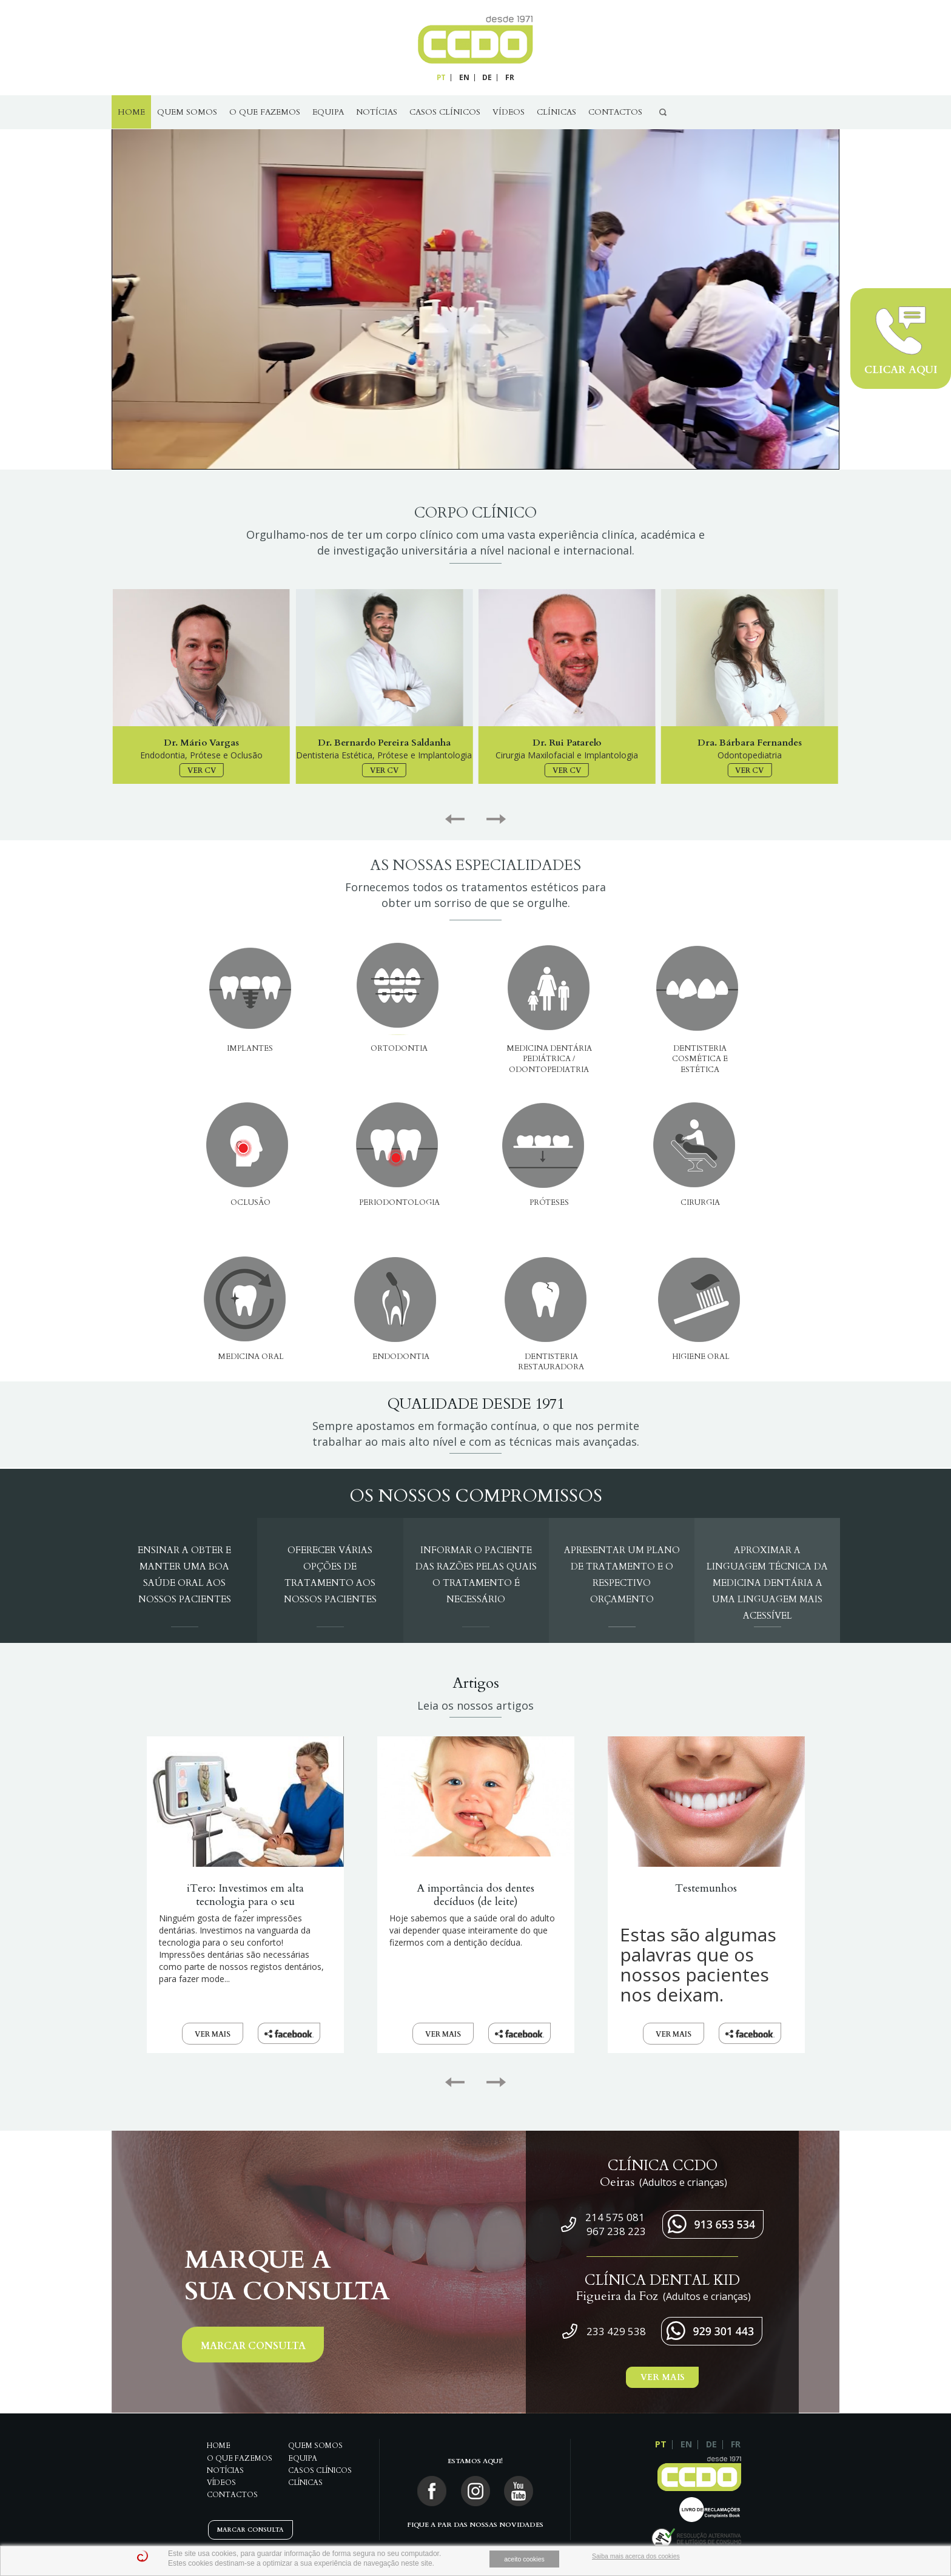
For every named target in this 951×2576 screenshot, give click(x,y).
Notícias (376, 112)
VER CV (201, 770)
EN (464, 77)
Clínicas (556, 112)
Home (131, 112)
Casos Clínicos (444, 112)
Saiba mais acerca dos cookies (636, 2556)
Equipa (328, 112)
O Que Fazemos (264, 112)
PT (441, 77)
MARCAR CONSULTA (253, 2346)
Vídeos (508, 112)
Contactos (615, 112)
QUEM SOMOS (187, 112)
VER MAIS (212, 2034)
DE (487, 77)
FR (509, 77)
